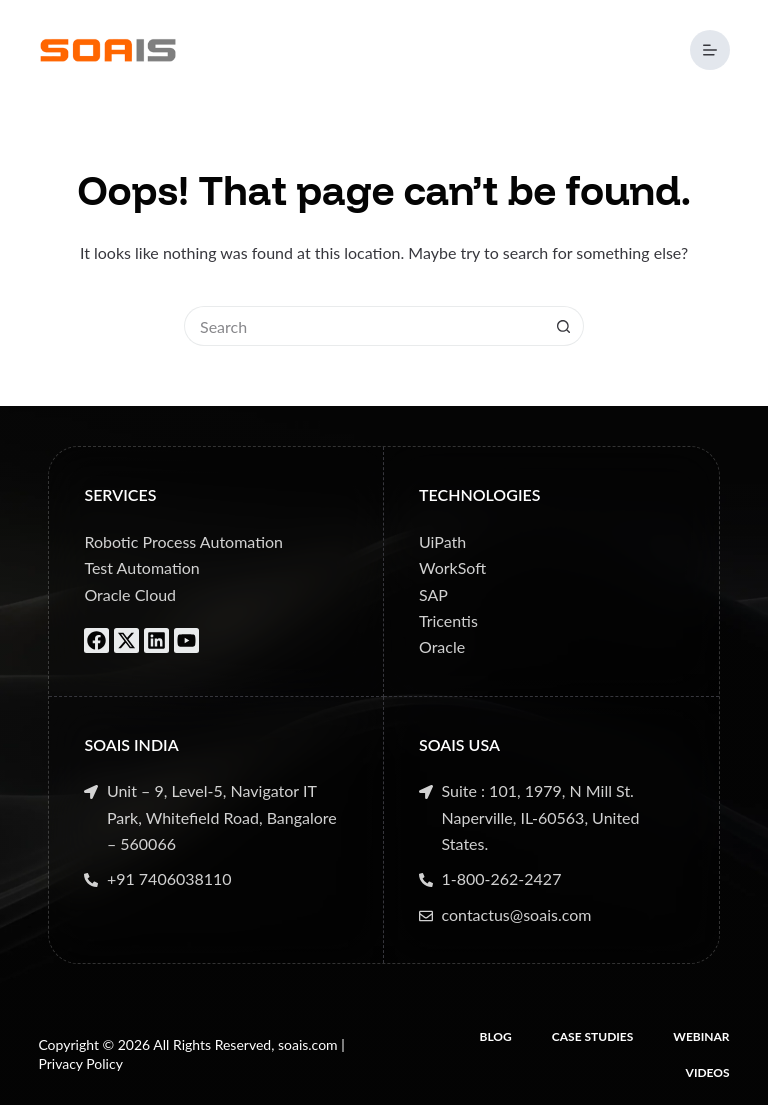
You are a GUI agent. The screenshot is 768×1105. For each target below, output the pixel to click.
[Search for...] (364, 326)
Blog (496, 1036)
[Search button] (564, 326)
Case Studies (593, 1036)
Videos (708, 1072)
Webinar (701, 1036)
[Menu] (710, 50)
